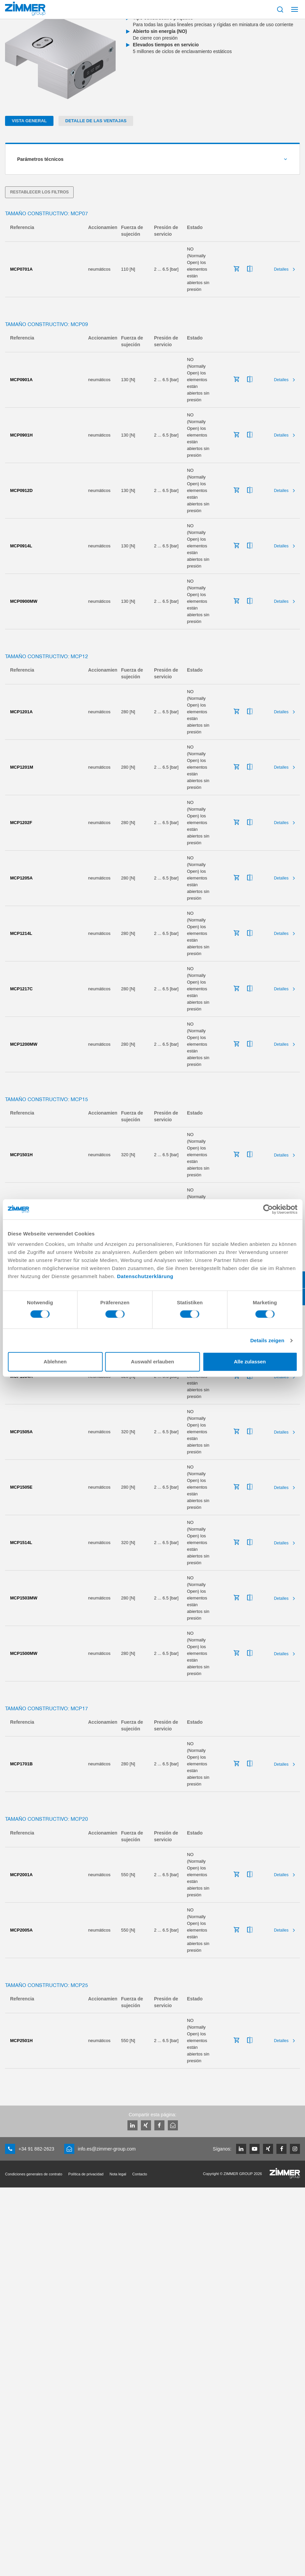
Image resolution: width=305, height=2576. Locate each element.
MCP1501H (21, 1154)
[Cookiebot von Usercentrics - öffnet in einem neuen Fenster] (267, 1209)
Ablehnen (55, 1361)
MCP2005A (21, 1930)
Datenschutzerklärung (145, 1276)
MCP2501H (21, 2040)
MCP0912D (21, 490)
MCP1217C (21, 988)
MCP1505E (21, 1487)
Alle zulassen (250, 1361)
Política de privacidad (86, 2174)
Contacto (139, 2174)
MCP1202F (21, 822)
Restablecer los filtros (39, 192)
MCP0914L (21, 545)
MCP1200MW (23, 1044)
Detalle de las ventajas (95, 120)
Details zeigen (267, 1340)
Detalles (281, 269)
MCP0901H (21, 435)
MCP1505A (21, 1431)
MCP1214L (21, 933)
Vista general (29, 120)
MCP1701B (21, 1763)
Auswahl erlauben (152, 1361)
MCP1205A (21, 877)
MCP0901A (21, 379)
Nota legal (118, 2174)
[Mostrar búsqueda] (280, 9)
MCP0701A (21, 269)
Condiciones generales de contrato (33, 2174)
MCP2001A (21, 1874)
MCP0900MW (23, 601)
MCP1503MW (23, 1597)
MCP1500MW (23, 1653)
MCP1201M (21, 767)
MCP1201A (21, 711)
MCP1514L (21, 1542)
